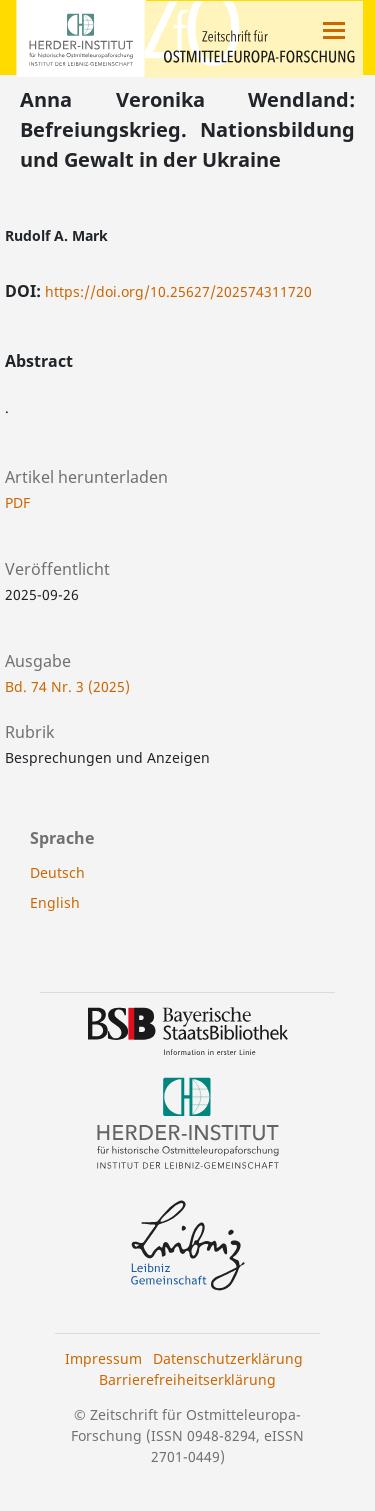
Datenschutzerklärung (228, 1358)
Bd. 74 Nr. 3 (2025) (67, 686)
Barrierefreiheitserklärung (187, 1379)
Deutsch (57, 872)
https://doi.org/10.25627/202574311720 (178, 291)
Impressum (103, 1358)
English (55, 902)
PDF (17, 502)
